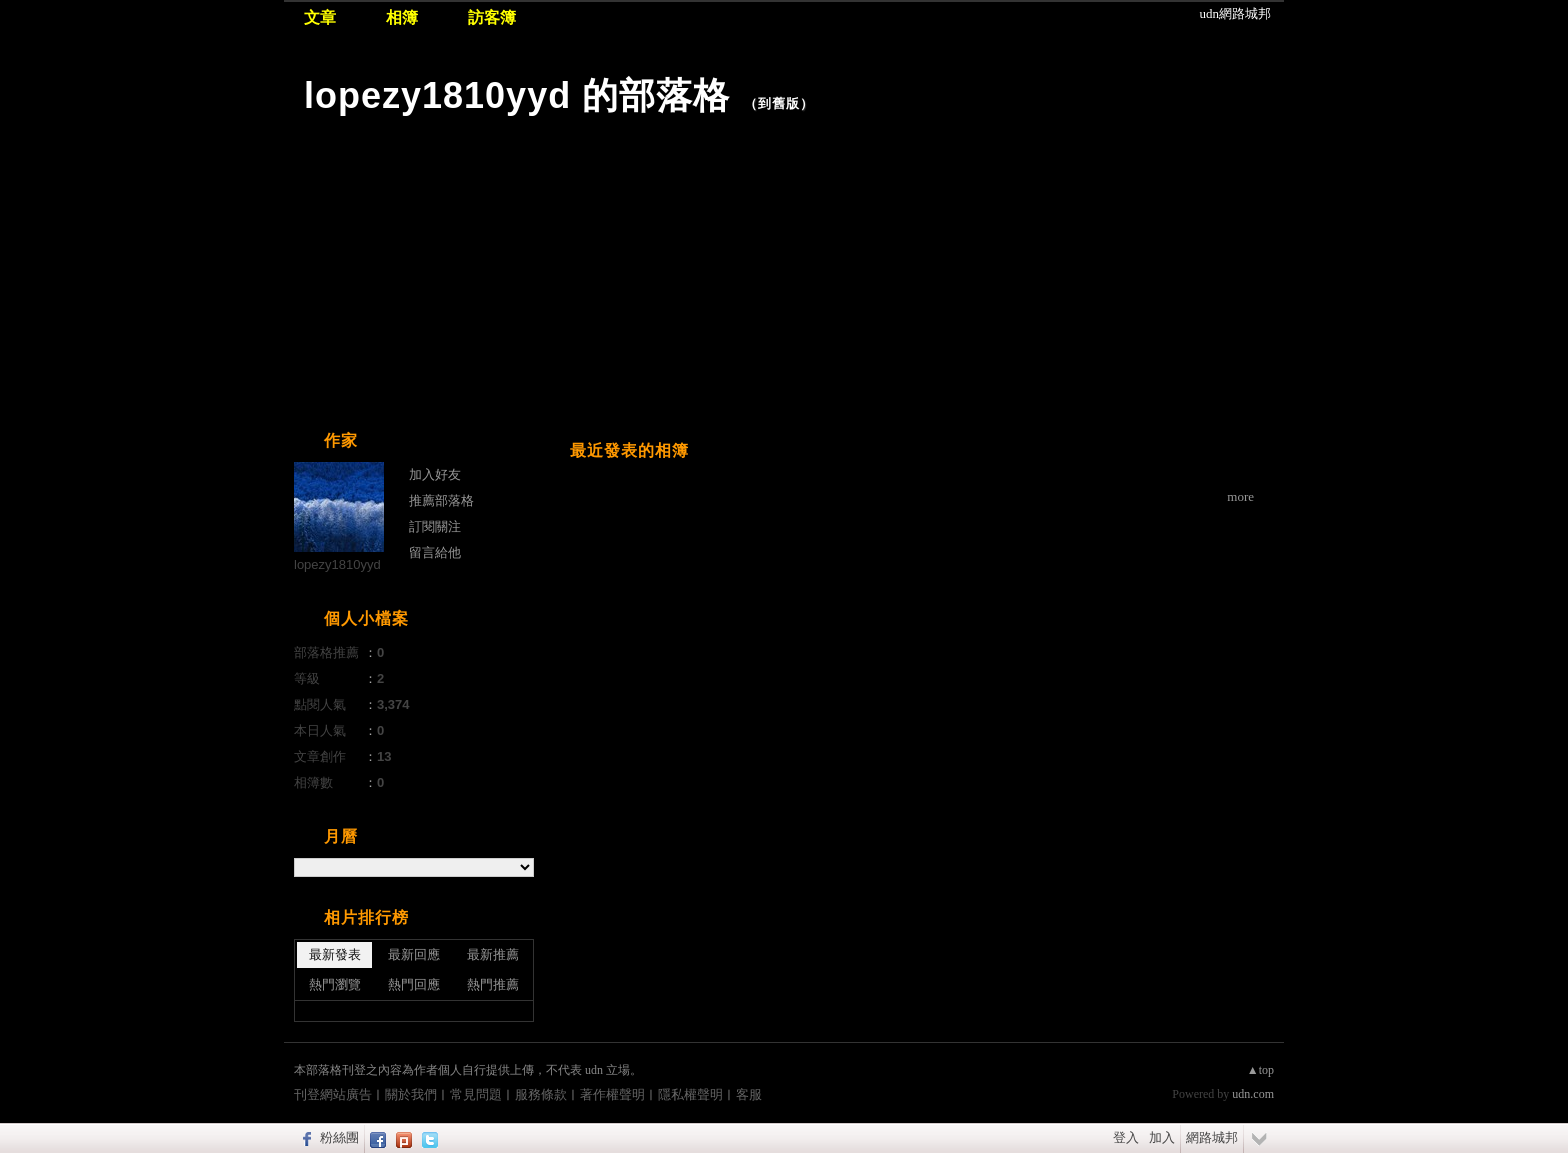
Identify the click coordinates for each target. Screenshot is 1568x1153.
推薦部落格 (441, 500)
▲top (1260, 1070)
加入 (1162, 1137)
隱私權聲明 (690, 1094)
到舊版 (779, 103)
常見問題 (476, 1094)
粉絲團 (339, 1137)
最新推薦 (493, 954)
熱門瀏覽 (335, 984)
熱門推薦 (493, 984)
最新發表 (335, 954)
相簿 (402, 17)
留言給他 (435, 552)
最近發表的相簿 (629, 450)
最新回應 (414, 954)
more (1240, 496)
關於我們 (411, 1094)
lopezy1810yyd (337, 564)
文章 (320, 17)
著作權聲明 (612, 1094)
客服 (749, 1094)
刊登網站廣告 (333, 1094)
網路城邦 (1212, 1137)
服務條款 (541, 1094)
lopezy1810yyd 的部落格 (517, 95)
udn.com (1253, 1094)
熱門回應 (414, 984)
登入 (1126, 1137)
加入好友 (435, 474)
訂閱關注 (435, 526)
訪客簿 (492, 17)
